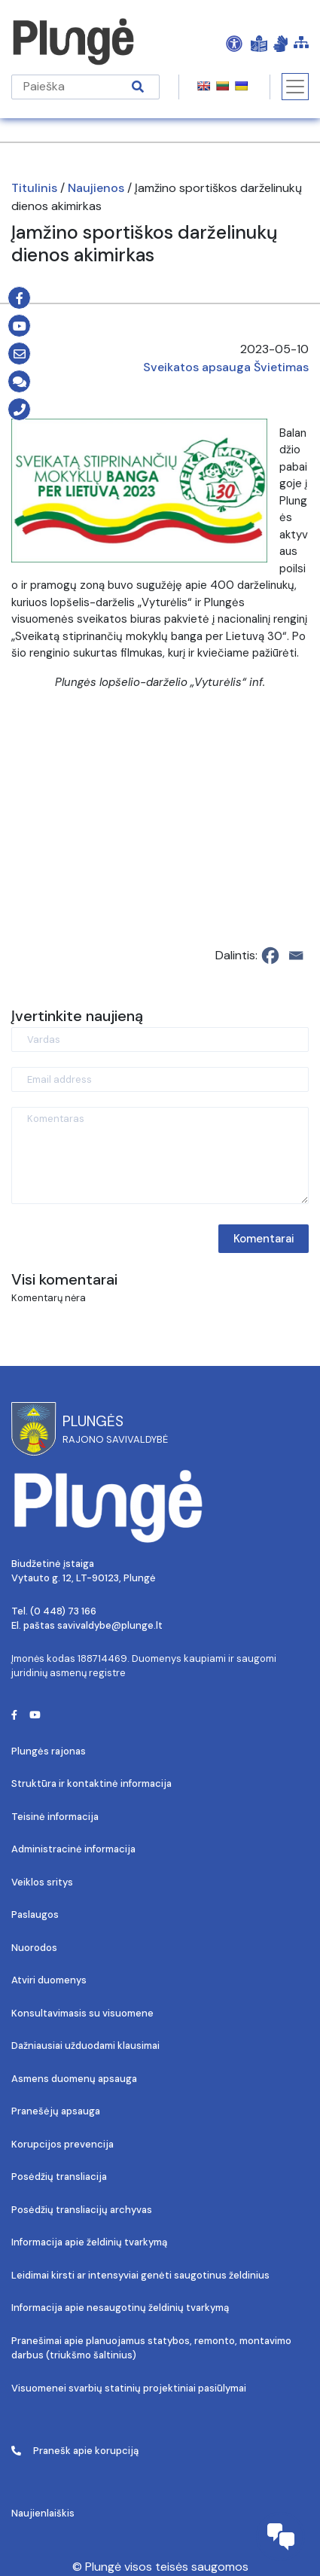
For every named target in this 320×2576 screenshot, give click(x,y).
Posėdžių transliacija (59, 2176)
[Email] (296, 955)
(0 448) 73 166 (63, 1611)
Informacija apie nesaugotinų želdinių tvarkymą (120, 2307)
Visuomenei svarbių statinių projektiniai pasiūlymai (128, 2388)
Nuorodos (34, 1947)
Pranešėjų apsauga (55, 2111)
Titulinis (34, 188)
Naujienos (96, 188)
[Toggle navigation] (295, 86)
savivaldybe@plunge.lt (110, 1625)
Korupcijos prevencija (62, 2144)
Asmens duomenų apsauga (74, 2078)
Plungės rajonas (48, 1751)
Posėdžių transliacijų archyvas (81, 2209)
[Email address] (160, 1079)
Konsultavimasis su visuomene (82, 2013)
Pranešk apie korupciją (75, 2450)
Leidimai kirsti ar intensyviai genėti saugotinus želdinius (140, 2275)
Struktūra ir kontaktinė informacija (91, 1783)
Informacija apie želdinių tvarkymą (89, 2242)
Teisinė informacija (55, 1816)
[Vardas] (160, 1039)
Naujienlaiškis (43, 2513)
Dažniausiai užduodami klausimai (85, 2045)
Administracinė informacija (73, 1849)
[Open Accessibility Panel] (234, 43)
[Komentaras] (160, 1155)
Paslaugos (35, 1914)
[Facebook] (270, 955)
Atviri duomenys (49, 1980)
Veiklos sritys (42, 1882)
